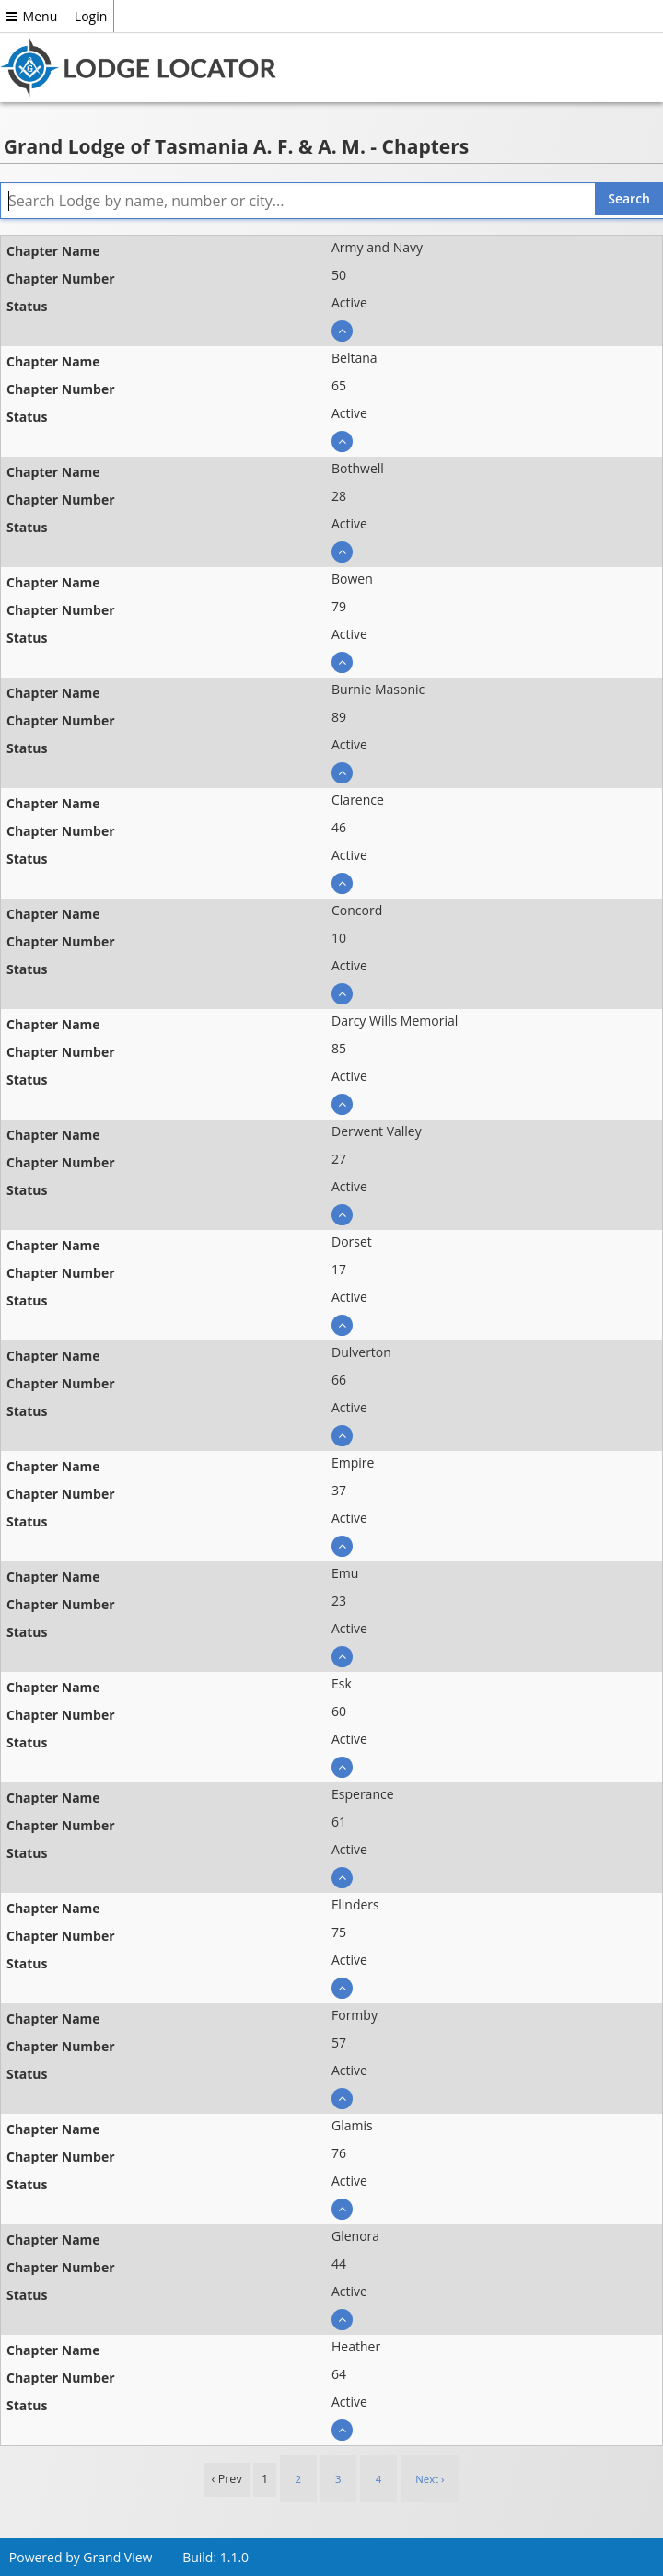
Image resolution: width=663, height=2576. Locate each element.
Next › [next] (429, 2479)
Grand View (117, 2557)
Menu (31, 16)
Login (91, 16)
